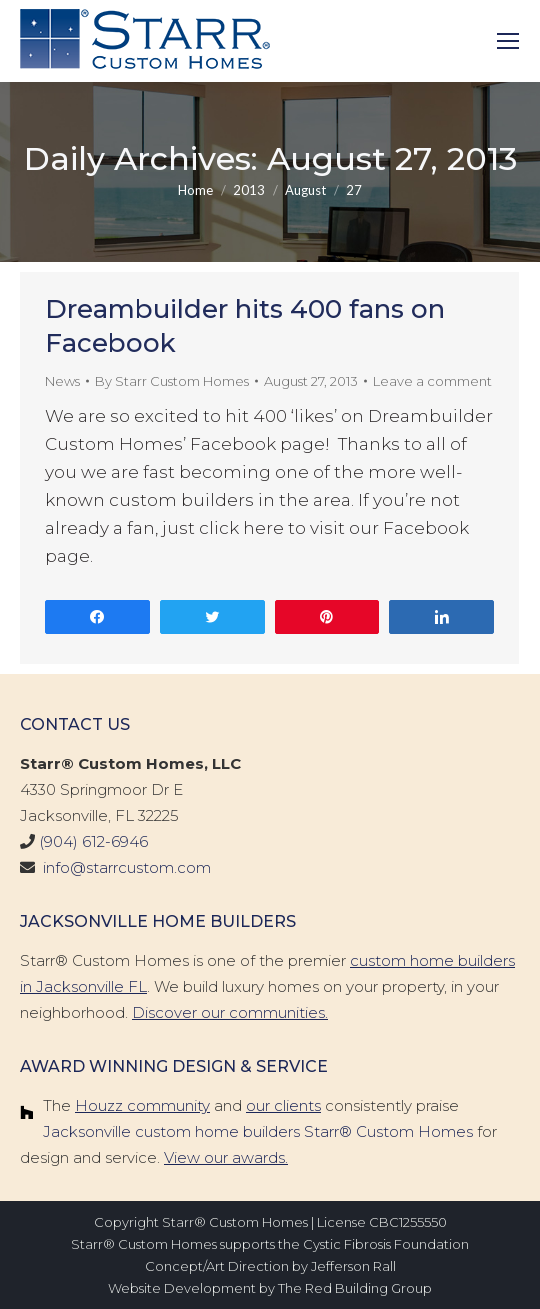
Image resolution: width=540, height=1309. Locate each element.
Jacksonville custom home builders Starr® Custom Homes (258, 1131)
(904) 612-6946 (93, 841)
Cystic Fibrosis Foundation (386, 1244)
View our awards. (226, 1157)
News (62, 381)
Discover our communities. (230, 1012)
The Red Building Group (355, 1288)
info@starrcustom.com (127, 867)
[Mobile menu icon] (508, 41)
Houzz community (142, 1105)
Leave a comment (432, 381)
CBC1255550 (408, 1222)
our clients (283, 1105)
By (172, 381)
